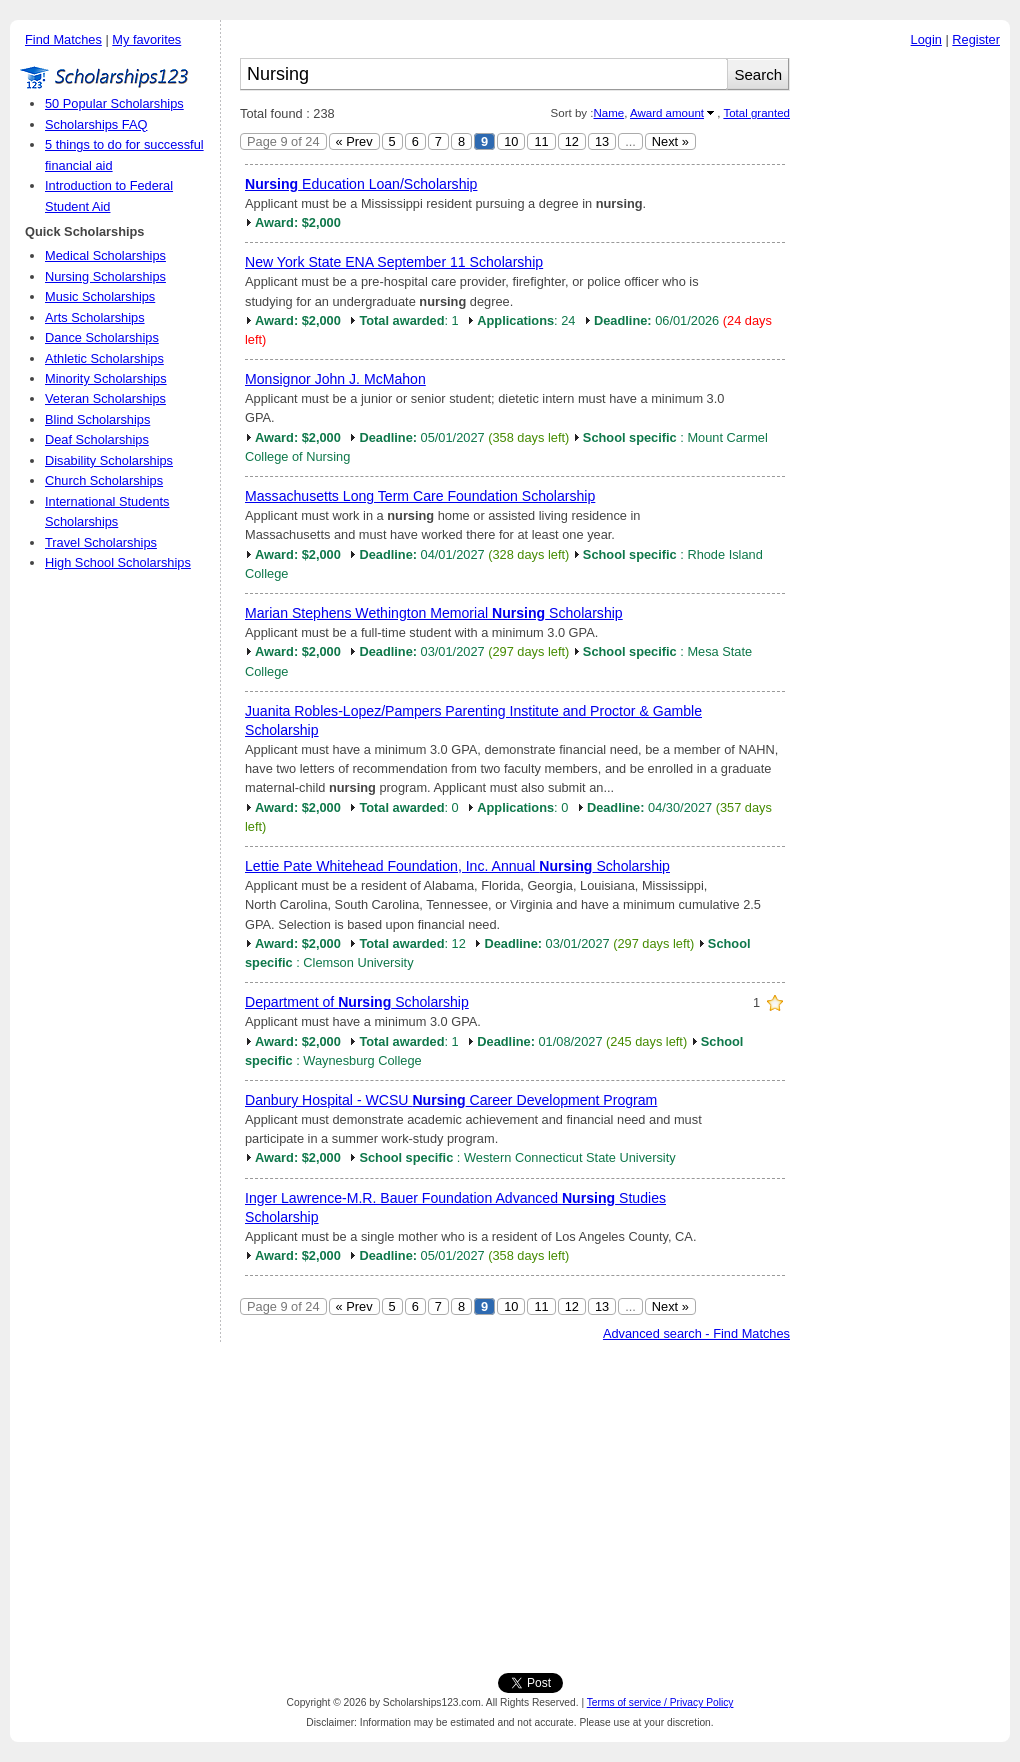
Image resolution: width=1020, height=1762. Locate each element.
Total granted (756, 113)
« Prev (354, 141)
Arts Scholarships (95, 317)
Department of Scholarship (357, 1002)
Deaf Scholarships (97, 439)
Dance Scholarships (102, 337)
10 (511, 141)
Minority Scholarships (106, 378)
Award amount (667, 113)
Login (926, 39)
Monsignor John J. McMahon (335, 379)
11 (541, 141)
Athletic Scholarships (104, 358)
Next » (670, 141)
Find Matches (63, 39)
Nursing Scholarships (105, 276)
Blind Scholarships (97, 419)
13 (602, 141)
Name (608, 113)
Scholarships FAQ (96, 124)
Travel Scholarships (101, 542)
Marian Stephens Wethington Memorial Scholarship (434, 613)
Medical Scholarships (105, 255)
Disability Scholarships (109, 460)
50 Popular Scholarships (114, 103)
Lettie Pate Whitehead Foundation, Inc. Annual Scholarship (457, 866)
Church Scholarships (104, 480)
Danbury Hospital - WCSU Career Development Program (451, 1100)
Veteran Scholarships (105, 398)
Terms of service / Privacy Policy (660, 1702)
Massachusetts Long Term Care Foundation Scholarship (420, 496)
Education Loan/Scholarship (361, 184)
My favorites (146, 39)
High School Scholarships (118, 562)
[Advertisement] (510, 1503)
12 (572, 141)
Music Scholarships (100, 296)
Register (976, 39)
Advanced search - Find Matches (696, 1333)
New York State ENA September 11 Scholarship (394, 262)
